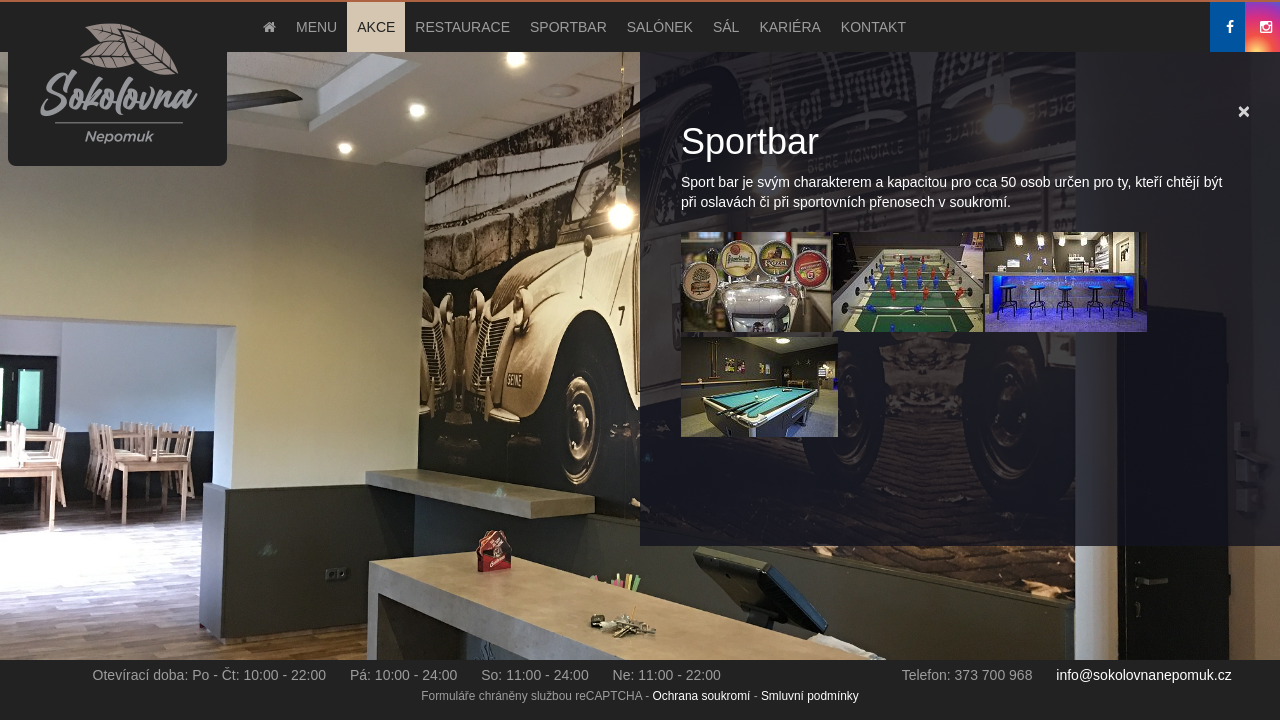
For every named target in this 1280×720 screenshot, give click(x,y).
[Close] (1244, 110)
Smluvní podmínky (810, 696)
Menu (316, 27)
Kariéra (789, 27)
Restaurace (462, 27)
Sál (726, 27)
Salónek (660, 27)
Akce (376, 27)
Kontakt (873, 27)
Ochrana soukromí (702, 696)
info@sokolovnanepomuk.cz (1143, 675)
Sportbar (568, 27)
